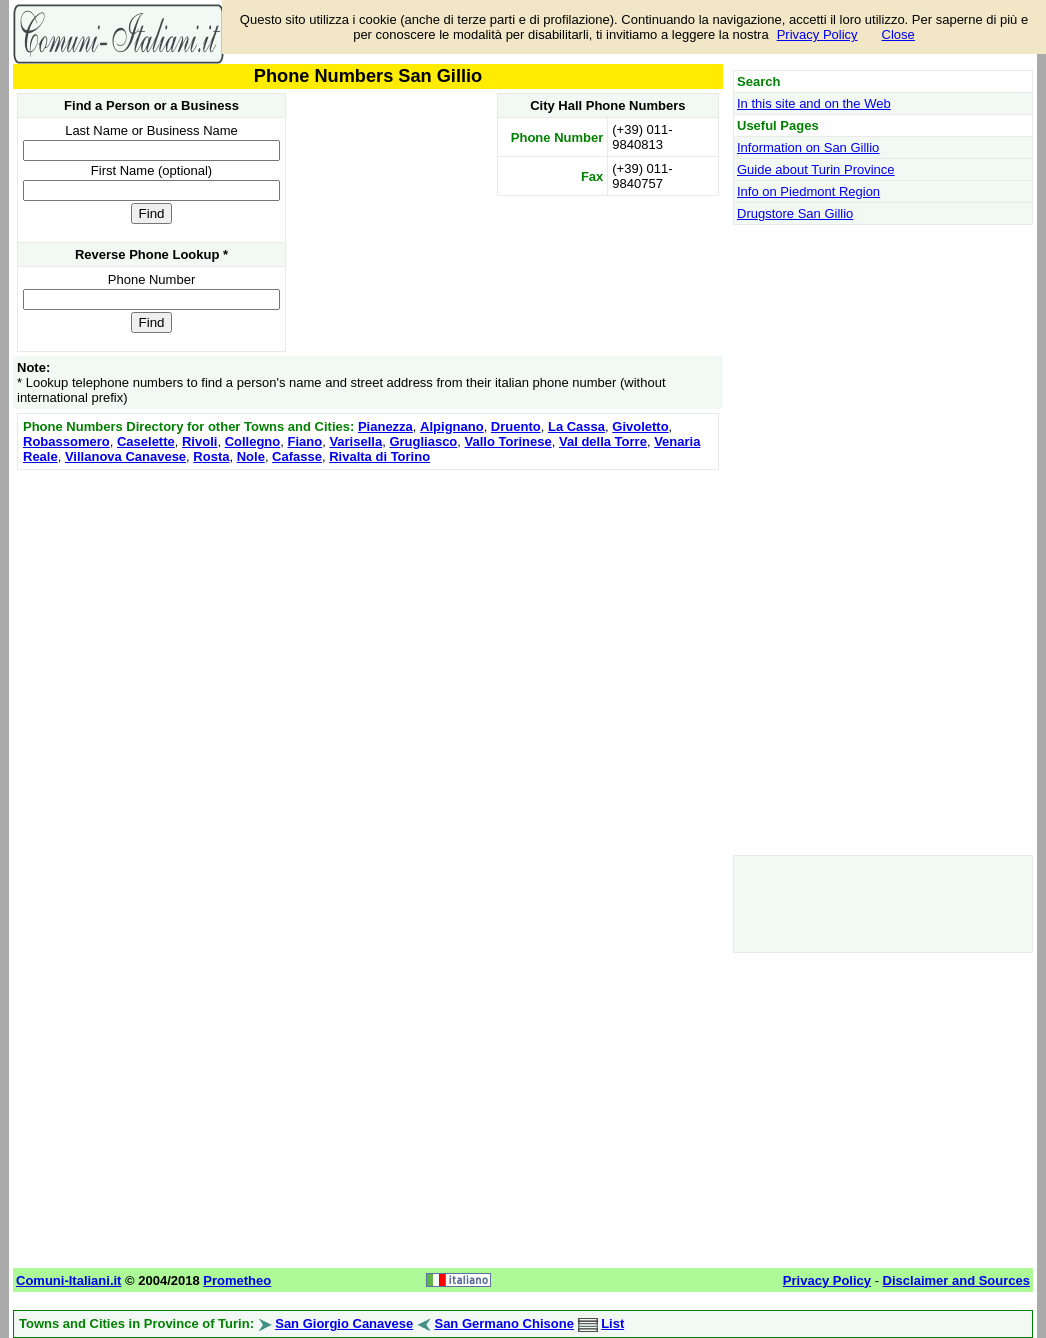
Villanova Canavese (125, 456)
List (612, 1323)
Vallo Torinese (508, 441)
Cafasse (297, 456)
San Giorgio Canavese (344, 1323)
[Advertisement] (368, 615)
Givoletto (640, 426)
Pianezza (385, 426)
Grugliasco (423, 441)
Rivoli (199, 441)
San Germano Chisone (503, 1323)
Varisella (355, 441)
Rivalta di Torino (379, 456)
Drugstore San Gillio (795, 213)
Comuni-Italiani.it (68, 1280)
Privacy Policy (817, 34)
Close (898, 34)
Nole (251, 456)
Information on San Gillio (808, 147)
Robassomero (66, 441)
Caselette (146, 441)
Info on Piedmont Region (808, 191)
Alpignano (452, 426)
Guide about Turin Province (816, 169)
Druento (516, 426)
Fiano (304, 441)
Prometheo (237, 1280)
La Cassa (576, 426)
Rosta (211, 456)
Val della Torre (603, 441)
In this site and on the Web (814, 103)
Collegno (253, 441)
